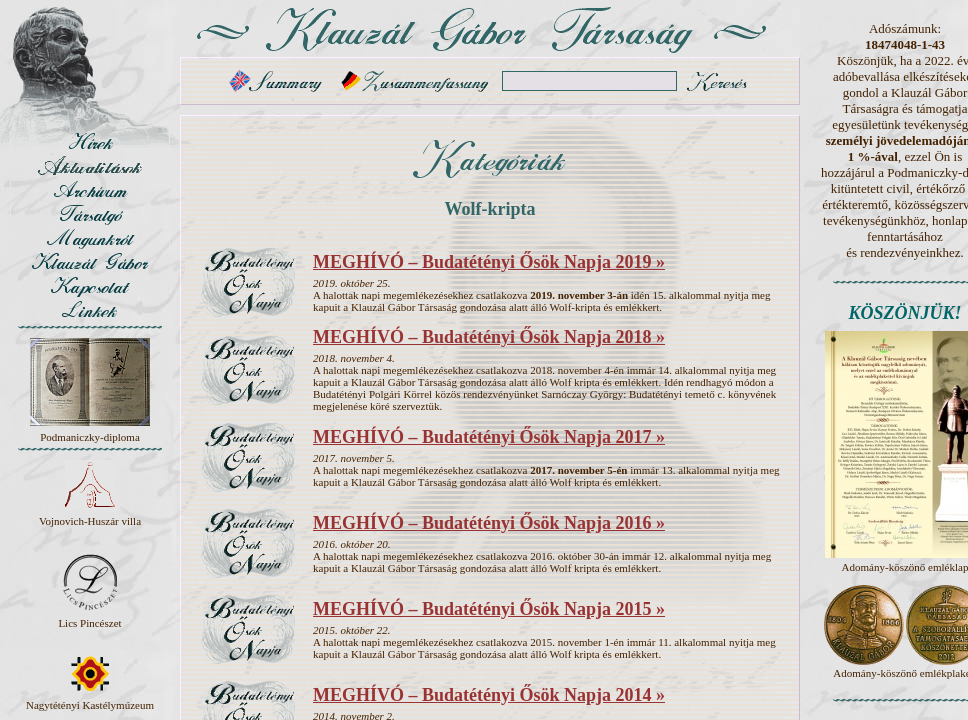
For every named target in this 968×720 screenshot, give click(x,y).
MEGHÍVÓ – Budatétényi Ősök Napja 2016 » (489, 523)
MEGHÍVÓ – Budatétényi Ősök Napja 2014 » (489, 695)
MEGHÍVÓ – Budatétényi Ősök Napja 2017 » (489, 437)
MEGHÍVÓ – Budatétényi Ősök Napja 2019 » (489, 262)
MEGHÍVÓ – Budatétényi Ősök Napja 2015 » (489, 609)
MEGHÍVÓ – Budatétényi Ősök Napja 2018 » (489, 337)
